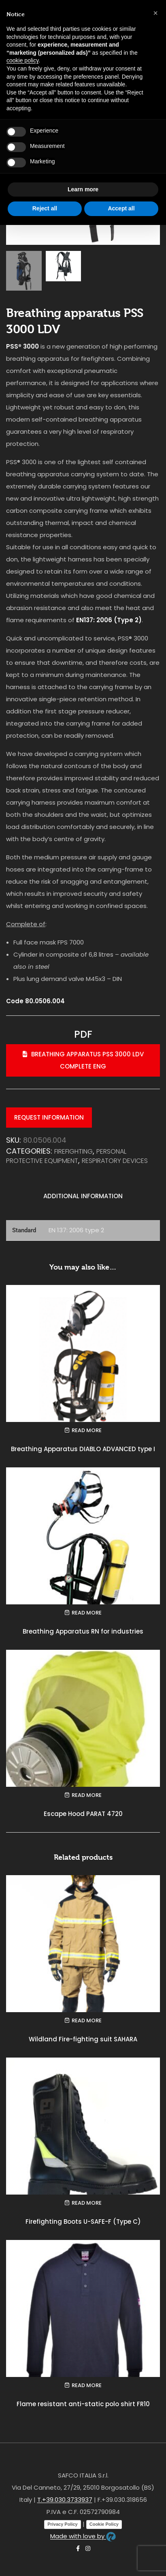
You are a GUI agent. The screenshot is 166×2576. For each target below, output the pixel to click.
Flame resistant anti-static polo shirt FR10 (83, 2405)
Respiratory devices (115, 1161)
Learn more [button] (83, 189)
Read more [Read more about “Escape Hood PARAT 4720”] (87, 1796)
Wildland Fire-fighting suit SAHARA (83, 2040)
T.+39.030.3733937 (64, 2501)
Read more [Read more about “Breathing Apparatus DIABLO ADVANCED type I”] (87, 1431)
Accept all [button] (121, 208)
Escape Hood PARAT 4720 (83, 1815)
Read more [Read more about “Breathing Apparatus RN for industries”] (87, 1614)
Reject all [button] (44, 208)
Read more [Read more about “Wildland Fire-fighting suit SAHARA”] (87, 2022)
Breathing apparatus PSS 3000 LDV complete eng (83, 1061)
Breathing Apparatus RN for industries (83, 1632)
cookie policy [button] (22, 60)
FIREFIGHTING (73, 1152)
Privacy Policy (62, 2525)
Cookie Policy (104, 2525)
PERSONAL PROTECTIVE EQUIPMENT (66, 1157)
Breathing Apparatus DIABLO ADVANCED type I (83, 1450)
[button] (155, 12)
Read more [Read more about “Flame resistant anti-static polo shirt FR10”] (87, 2386)
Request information (49, 1118)
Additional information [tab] (83, 1197)
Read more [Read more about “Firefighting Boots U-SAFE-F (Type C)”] (87, 2204)
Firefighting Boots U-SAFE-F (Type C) (83, 2222)
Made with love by (83, 2537)
